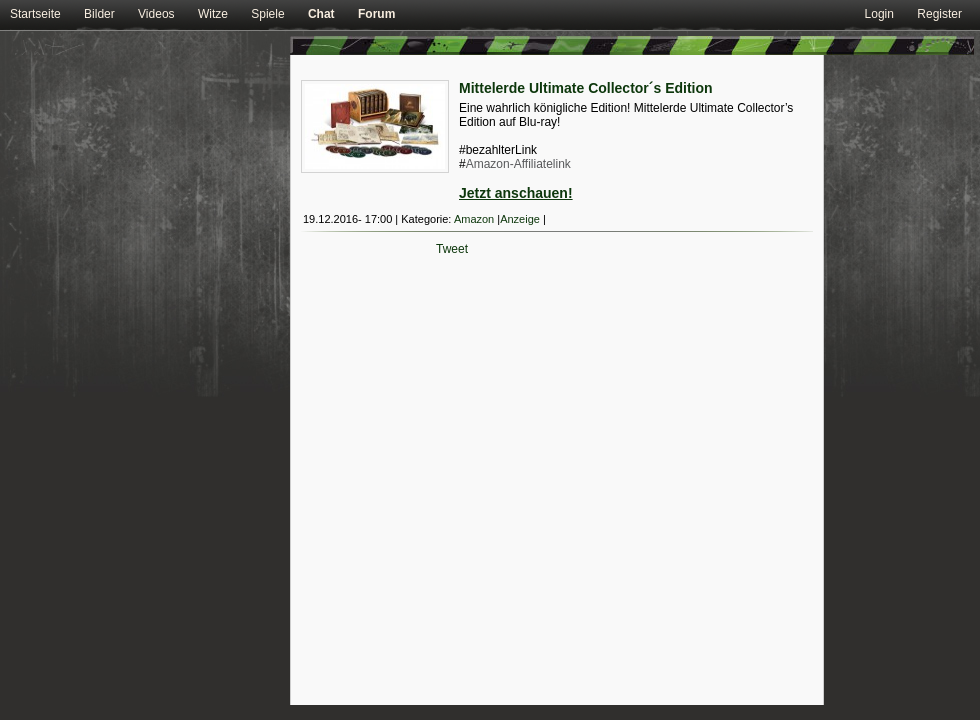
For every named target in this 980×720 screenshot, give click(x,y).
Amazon (474, 219)
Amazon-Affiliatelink (518, 164)
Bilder (99, 14)
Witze (213, 14)
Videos (156, 14)
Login (879, 14)
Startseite (35, 14)
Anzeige (520, 219)
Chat (321, 14)
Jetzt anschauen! (516, 193)
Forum (376, 14)
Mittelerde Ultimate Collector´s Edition (586, 88)
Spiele (267, 14)
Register (939, 14)
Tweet (452, 249)
